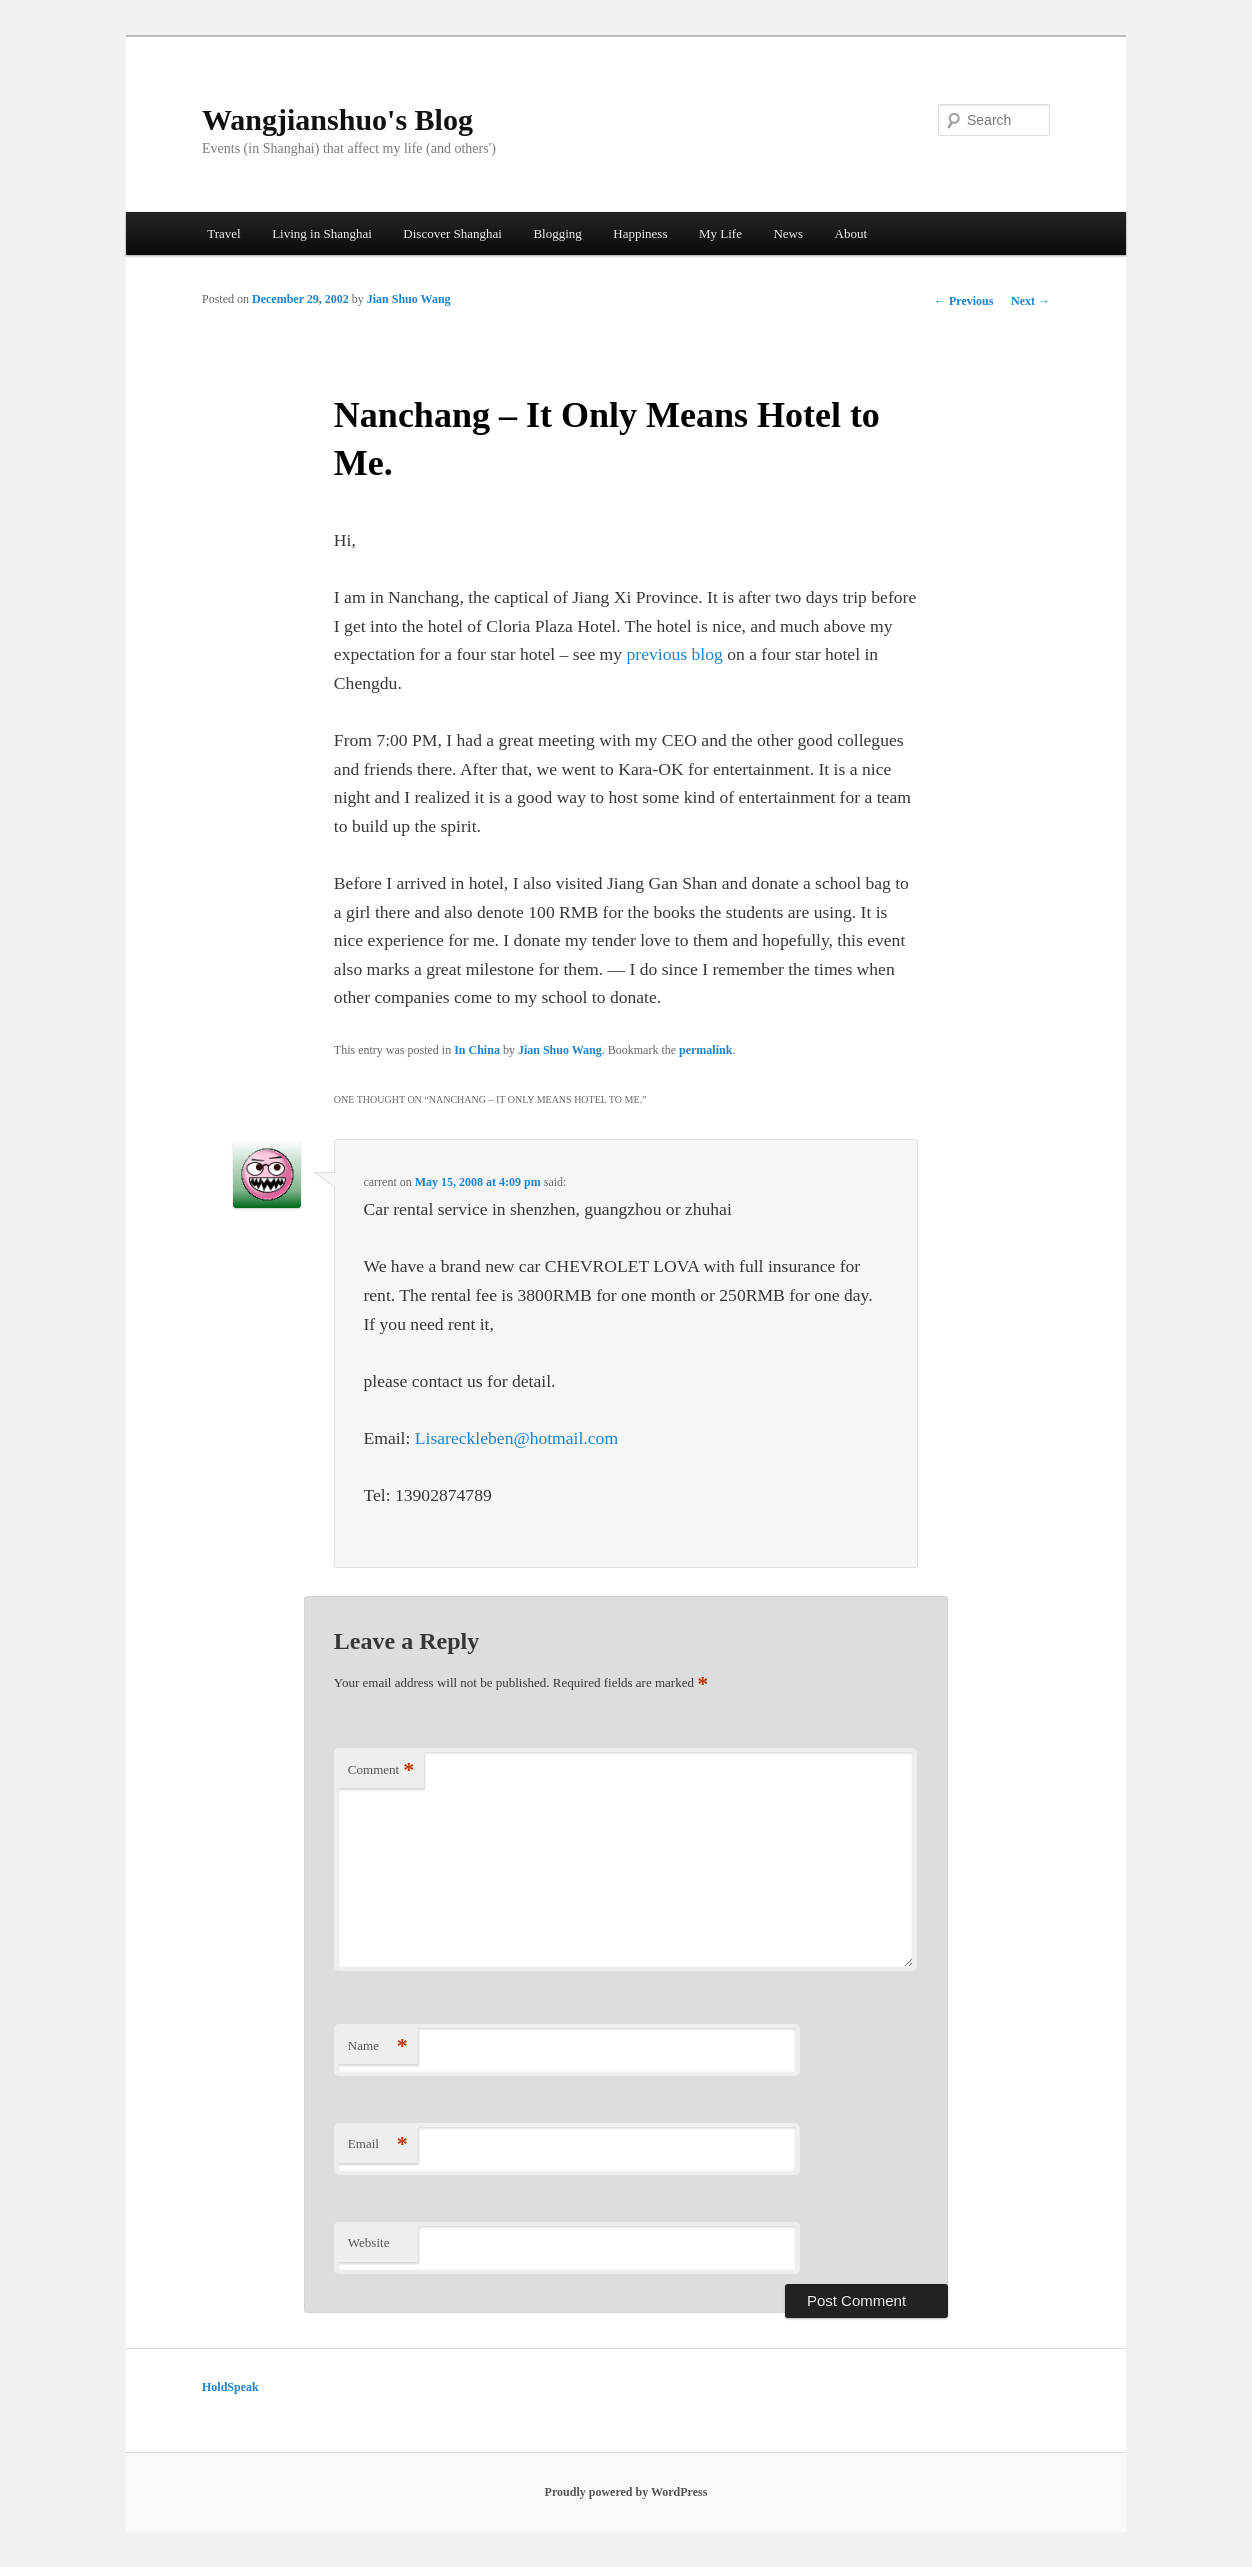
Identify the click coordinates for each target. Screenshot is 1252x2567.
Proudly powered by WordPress (626, 2492)
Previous (963, 301)
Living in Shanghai (322, 233)
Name (378, 2046)
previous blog (677, 654)
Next (1030, 301)
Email (378, 2144)
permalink (705, 1050)
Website (369, 2242)
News (788, 233)
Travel (223, 233)
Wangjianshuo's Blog (337, 119)
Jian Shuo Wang (409, 299)
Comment (381, 1770)
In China (477, 1050)
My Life (720, 233)
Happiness (640, 233)
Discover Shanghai (452, 233)
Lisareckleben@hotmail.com (516, 1438)
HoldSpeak (230, 2387)
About (851, 233)
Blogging (557, 233)
